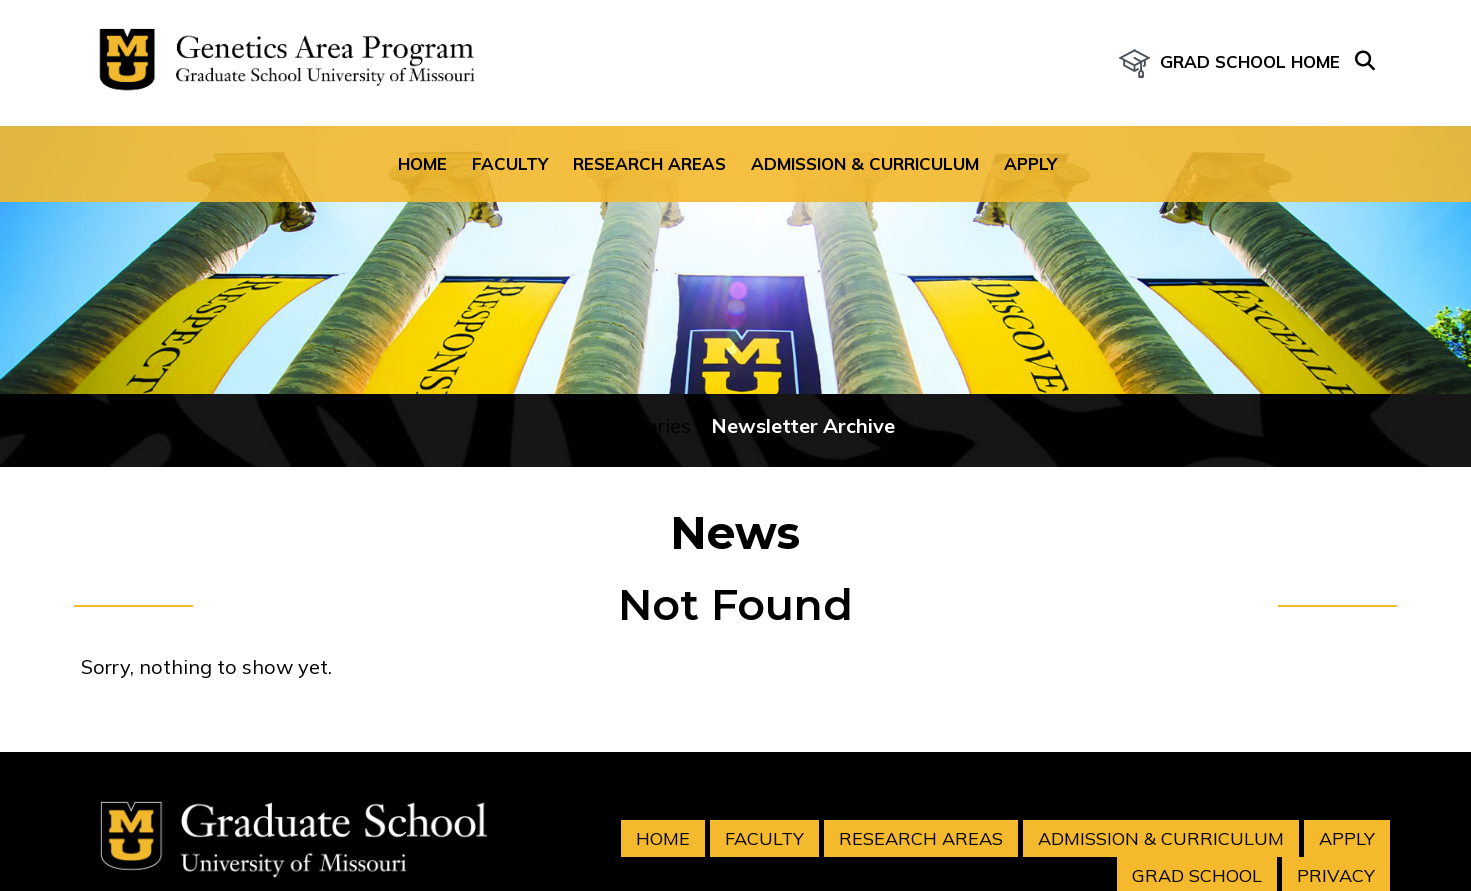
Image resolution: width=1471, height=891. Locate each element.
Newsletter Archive (803, 425)
